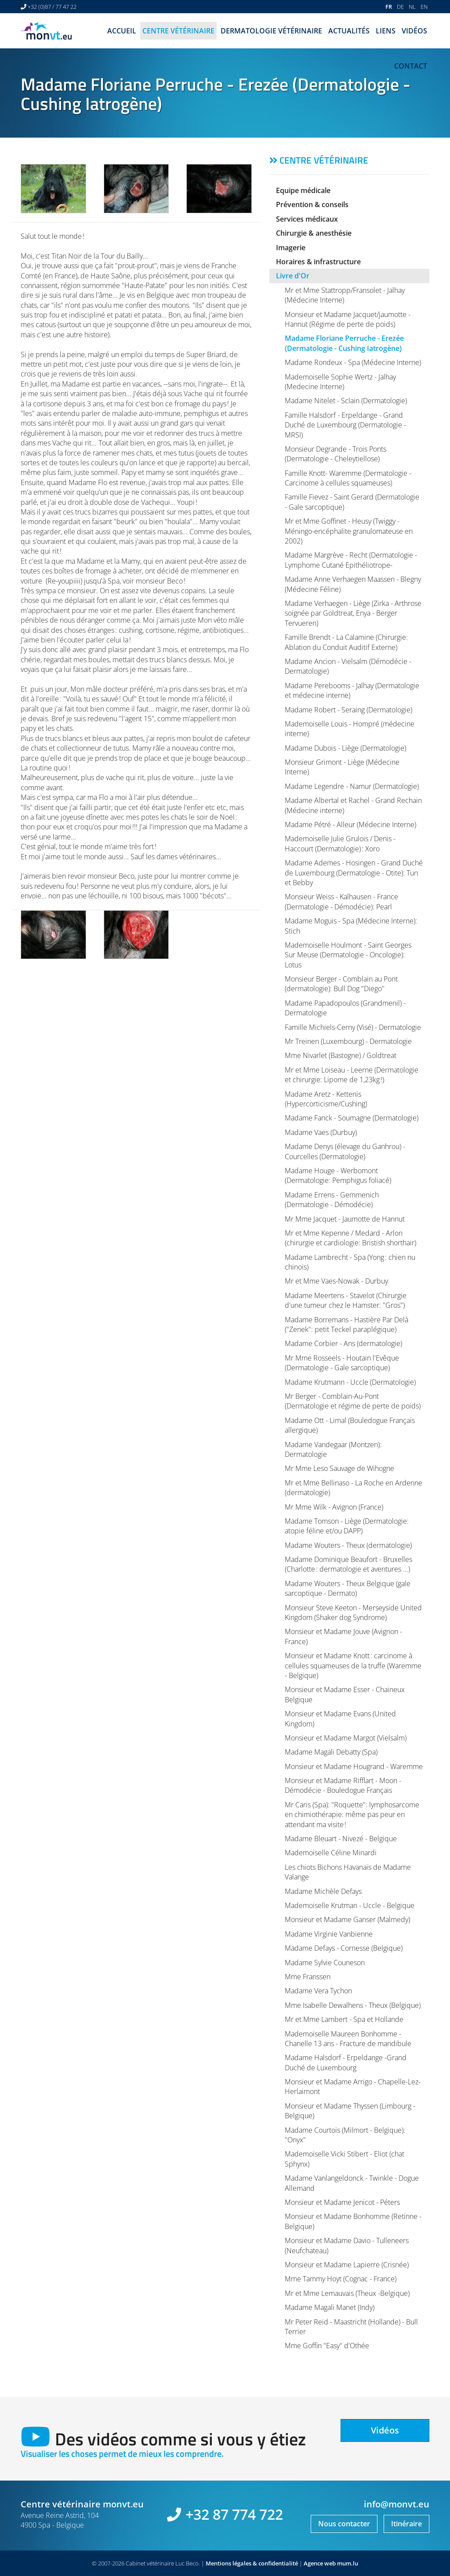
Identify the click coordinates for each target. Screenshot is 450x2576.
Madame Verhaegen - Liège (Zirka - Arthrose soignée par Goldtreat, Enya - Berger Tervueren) (353, 613)
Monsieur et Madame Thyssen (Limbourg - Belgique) (350, 2110)
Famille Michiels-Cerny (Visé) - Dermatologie (353, 1027)
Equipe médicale (303, 190)
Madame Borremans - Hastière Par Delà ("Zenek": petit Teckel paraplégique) (346, 1324)
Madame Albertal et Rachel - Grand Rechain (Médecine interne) (353, 805)
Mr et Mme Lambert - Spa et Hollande (344, 2019)
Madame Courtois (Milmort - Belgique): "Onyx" (345, 2135)
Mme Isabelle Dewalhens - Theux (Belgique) (353, 2005)
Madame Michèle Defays (323, 1891)
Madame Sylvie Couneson (325, 1962)
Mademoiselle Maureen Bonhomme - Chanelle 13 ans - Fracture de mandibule (348, 2038)
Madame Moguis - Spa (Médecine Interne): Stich (351, 925)
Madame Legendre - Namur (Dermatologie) (352, 786)
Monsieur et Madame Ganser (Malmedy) (347, 1919)
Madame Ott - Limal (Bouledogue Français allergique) (350, 1425)
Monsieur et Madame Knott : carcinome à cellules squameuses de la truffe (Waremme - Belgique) (353, 1665)
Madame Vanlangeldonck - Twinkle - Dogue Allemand (352, 2183)
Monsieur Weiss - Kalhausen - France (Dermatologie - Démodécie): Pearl (341, 901)
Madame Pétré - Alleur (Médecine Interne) (350, 824)
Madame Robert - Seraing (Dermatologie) (348, 710)
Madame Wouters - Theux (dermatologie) (348, 1545)
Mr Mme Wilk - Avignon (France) (334, 1507)
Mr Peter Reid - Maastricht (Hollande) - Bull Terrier (351, 2326)
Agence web (320, 2563)
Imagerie (290, 247)
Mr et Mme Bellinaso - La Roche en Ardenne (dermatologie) (353, 1487)
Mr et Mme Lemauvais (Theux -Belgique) (347, 2293)
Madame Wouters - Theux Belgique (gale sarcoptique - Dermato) (347, 1588)
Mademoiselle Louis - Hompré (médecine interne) (349, 728)
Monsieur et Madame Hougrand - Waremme (354, 1766)
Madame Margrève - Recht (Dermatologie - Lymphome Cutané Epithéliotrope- (351, 559)
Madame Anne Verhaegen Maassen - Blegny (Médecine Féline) (353, 584)
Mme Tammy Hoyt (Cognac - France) (340, 2279)
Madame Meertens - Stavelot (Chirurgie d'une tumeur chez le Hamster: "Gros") (345, 1300)
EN (424, 7)
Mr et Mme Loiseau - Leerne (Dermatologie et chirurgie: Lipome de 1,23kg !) (351, 1074)
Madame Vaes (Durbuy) (321, 1132)
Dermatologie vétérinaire (271, 31)
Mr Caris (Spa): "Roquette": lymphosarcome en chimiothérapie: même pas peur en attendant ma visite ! (352, 1814)
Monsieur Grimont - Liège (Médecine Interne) (342, 767)
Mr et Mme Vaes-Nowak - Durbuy (336, 1281)
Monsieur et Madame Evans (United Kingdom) (340, 1718)
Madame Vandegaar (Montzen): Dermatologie (333, 1449)
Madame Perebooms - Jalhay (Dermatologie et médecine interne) (352, 690)
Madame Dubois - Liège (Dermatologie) (345, 748)
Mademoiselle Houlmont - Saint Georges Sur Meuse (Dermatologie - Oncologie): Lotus (348, 955)
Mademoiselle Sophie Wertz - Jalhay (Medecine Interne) (340, 381)
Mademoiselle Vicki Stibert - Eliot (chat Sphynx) (344, 2158)
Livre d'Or (292, 276)
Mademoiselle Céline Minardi (331, 1852)
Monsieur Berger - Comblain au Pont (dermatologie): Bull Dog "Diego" (341, 983)
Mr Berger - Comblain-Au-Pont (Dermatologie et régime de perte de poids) (353, 1401)
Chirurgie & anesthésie (314, 233)
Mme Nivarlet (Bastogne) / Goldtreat (340, 1055)
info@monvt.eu (396, 2504)
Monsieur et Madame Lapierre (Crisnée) (347, 2265)
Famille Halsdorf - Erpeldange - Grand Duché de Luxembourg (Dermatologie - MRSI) (345, 425)
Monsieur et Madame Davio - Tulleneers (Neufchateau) (347, 2245)
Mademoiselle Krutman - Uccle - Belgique (349, 1905)
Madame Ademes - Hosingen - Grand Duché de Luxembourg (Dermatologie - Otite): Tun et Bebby (354, 872)
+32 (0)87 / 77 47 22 (52, 7)
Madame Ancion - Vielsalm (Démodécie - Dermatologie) (348, 666)
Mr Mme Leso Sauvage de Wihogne (339, 1468)
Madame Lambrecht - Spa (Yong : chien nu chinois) (350, 1262)
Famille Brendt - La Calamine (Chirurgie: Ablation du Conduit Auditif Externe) (346, 642)
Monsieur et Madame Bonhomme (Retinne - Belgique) (353, 2221)
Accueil (121, 31)
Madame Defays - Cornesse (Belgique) (344, 1948)
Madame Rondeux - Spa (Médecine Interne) (353, 362)
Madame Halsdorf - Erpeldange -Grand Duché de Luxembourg (345, 2062)
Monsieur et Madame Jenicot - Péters (342, 2202)
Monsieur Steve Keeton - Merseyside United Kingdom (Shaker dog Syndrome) (353, 1612)
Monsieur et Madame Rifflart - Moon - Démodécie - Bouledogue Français (343, 1785)
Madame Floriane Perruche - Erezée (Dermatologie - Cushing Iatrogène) (344, 343)
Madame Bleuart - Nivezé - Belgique (341, 1838)
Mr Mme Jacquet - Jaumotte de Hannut (345, 1219)
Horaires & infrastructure (318, 261)
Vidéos (414, 31)
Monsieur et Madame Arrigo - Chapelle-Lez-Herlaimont (353, 2086)
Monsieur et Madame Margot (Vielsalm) (345, 1738)
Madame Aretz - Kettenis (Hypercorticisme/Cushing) (326, 1099)
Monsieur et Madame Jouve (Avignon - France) (343, 1636)
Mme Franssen (307, 1976)
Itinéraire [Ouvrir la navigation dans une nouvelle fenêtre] (406, 2524)
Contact (410, 66)
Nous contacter (344, 2524)
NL (412, 7)
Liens (386, 31)
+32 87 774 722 (234, 2514)
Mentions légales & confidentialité (252, 2563)
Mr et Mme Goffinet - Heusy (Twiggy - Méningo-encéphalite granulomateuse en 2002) (349, 531)
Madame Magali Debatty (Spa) (331, 1752)
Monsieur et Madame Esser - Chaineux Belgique (345, 1694)
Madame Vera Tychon (318, 1991)
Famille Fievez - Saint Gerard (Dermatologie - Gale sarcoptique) (352, 501)
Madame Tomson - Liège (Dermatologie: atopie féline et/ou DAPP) (347, 1526)
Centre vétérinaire (178, 31)
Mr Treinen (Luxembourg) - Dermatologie (348, 1041)
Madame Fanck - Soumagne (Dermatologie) (351, 1118)
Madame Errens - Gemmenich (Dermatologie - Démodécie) (332, 1199)
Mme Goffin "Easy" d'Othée (327, 2345)
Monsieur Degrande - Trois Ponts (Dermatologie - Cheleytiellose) (335, 453)
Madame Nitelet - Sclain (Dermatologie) (346, 400)
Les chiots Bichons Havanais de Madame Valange (348, 1872)
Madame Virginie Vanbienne (329, 1934)
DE (400, 7)
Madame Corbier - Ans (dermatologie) (343, 1343)
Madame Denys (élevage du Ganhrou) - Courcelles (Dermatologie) (345, 1151)
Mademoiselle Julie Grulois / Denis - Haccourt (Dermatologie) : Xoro (340, 843)
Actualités (349, 31)
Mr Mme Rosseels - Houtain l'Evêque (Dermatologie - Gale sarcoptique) (342, 1362)
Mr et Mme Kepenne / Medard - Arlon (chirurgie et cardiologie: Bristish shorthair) (350, 1238)
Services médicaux (307, 219)
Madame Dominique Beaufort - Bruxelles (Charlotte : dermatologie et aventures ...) (348, 1564)
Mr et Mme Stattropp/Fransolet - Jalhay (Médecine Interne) (345, 295)
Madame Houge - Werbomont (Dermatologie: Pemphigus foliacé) (338, 1175)
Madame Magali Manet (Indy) (329, 2307)
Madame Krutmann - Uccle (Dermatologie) (350, 1382)
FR (388, 7)
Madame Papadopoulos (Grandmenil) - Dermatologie (345, 1008)
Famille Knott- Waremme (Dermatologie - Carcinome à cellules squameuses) (348, 478)
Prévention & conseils (312, 204)
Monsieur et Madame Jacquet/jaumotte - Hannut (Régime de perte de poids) (347, 319)
